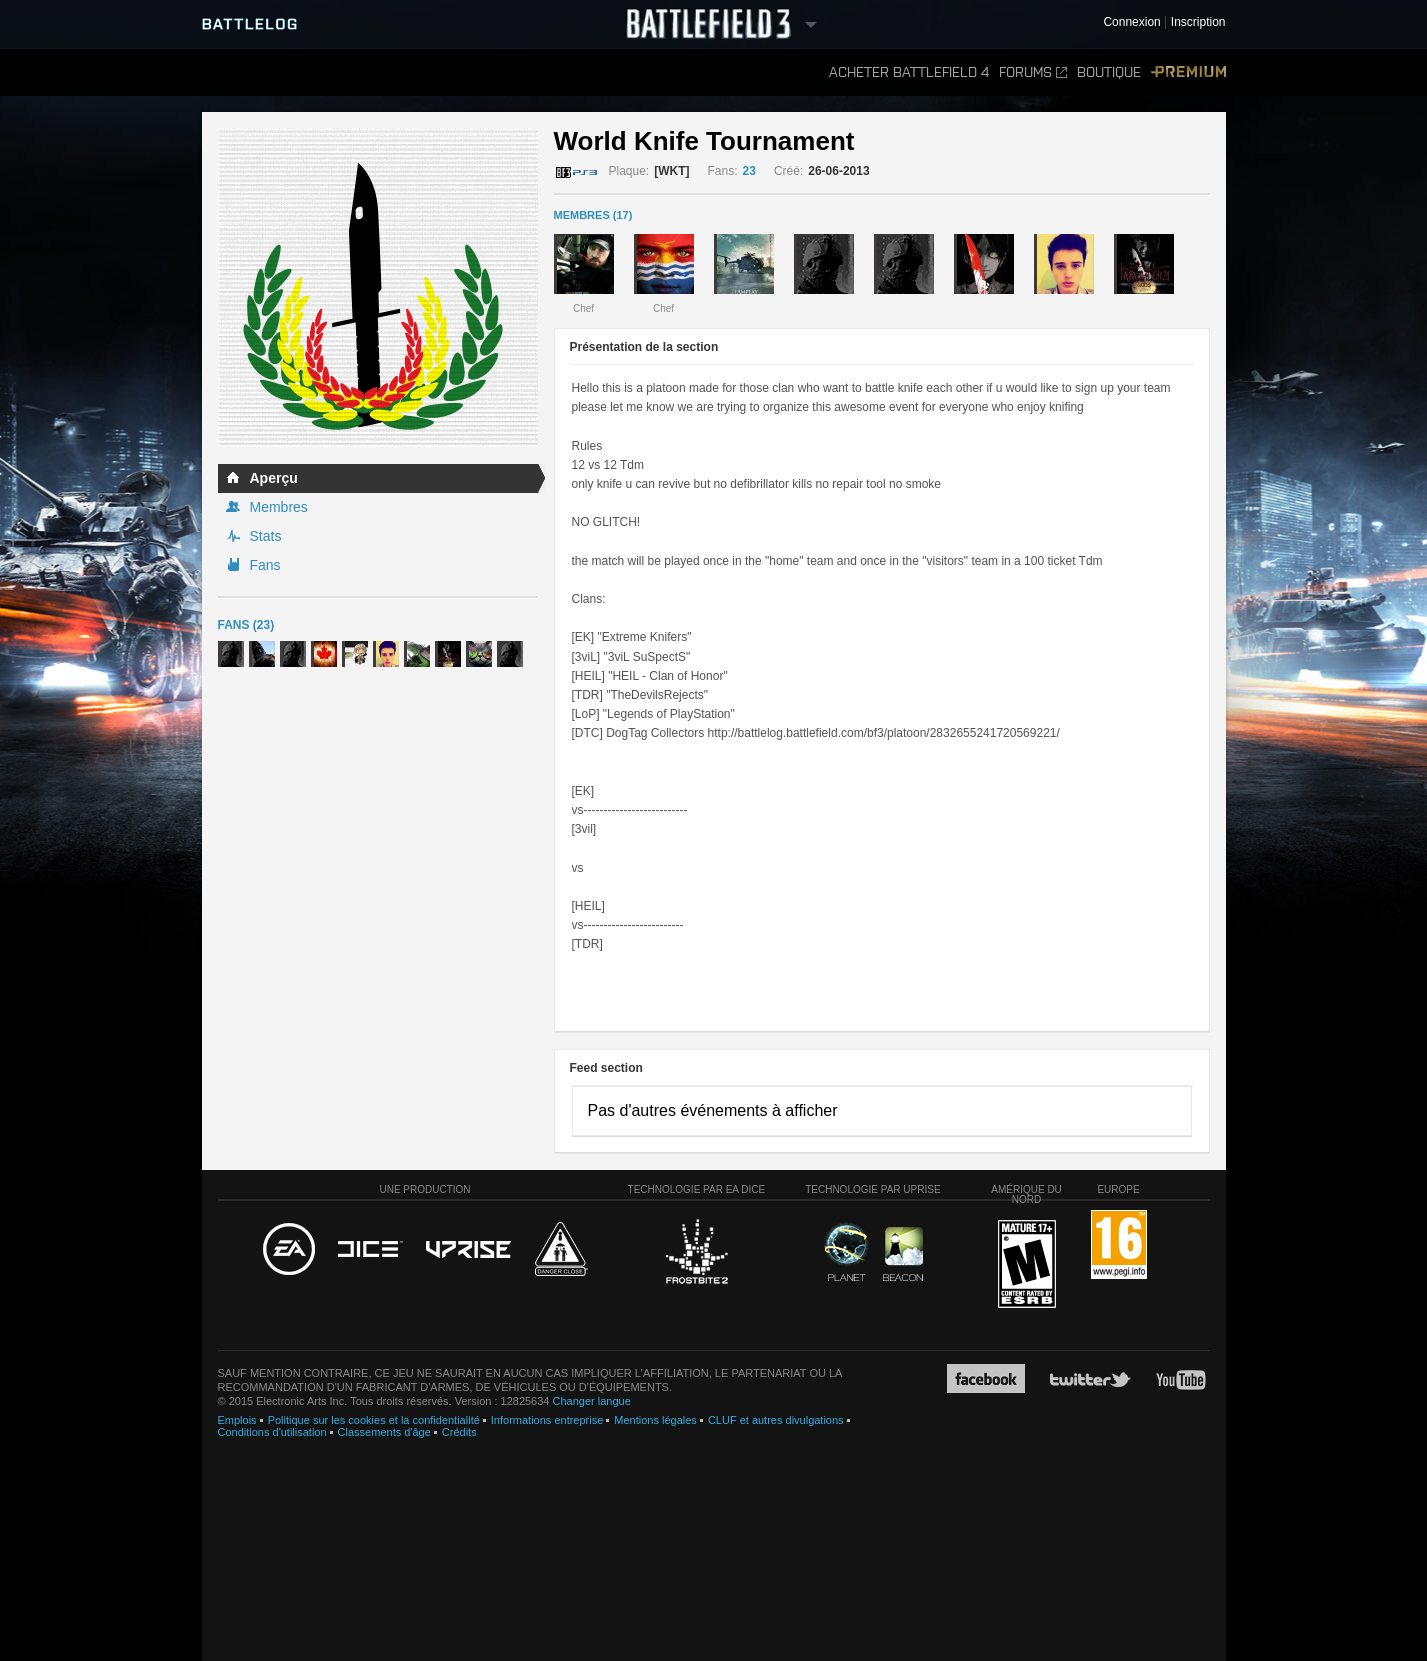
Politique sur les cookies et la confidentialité (374, 1420)
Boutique (1109, 72)
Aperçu (274, 478)
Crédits (459, 1432)
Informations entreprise (547, 1420)
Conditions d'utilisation (272, 1432)
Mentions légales (655, 1420)
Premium (1188, 72)
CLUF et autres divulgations (776, 1420)
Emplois (237, 1420)
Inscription (1198, 22)
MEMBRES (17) (593, 215)
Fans (265, 565)
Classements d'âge (384, 1432)
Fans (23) (246, 625)
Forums (1033, 72)
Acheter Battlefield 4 (909, 72)
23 (749, 171)
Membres (279, 507)
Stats (266, 536)
